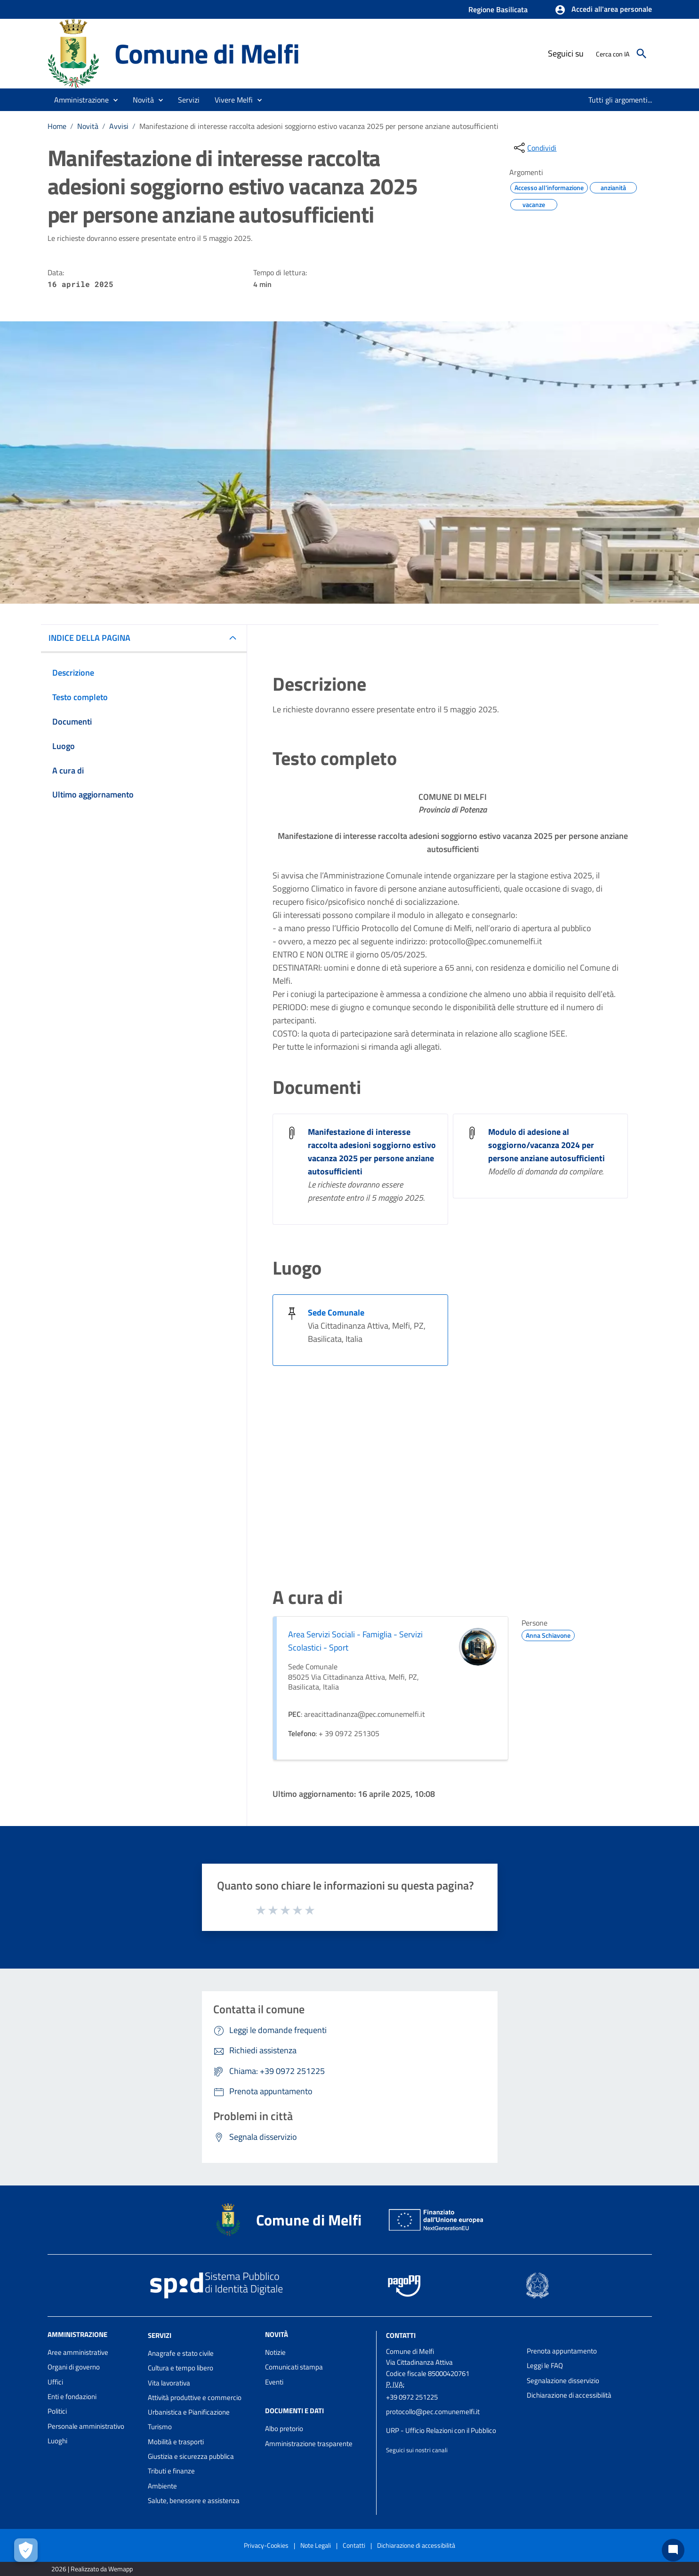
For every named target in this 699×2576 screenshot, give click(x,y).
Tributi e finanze (171, 2470)
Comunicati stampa (294, 2366)
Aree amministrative (78, 2352)
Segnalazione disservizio (563, 2380)
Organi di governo (74, 2366)
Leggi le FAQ (545, 2365)
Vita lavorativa (169, 2382)
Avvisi (119, 126)
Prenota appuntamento (562, 2350)
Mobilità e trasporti (176, 2441)
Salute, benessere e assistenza (194, 2500)
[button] (603, 10)
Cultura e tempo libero (180, 2367)
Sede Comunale (336, 1312)
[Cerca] (641, 53)
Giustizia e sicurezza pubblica (191, 2456)
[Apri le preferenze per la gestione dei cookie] (26, 2550)
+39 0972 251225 (412, 2397)
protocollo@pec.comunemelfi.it (433, 2411)
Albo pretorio (284, 2428)
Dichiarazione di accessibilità (569, 2395)
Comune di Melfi (206, 53)
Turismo (160, 2426)
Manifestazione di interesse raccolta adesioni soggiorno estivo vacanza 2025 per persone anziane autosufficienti (318, 126)
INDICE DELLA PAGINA (89, 637)
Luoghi (57, 2440)
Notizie (275, 2352)
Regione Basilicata (498, 9)
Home (57, 126)
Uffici (55, 2382)
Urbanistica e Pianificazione (189, 2412)
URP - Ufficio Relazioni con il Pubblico (441, 2430)
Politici (57, 2411)
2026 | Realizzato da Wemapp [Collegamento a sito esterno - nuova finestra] (92, 2569)
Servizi (159, 2335)
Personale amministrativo (86, 2426)
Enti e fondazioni (72, 2396)
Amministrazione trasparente (309, 2443)
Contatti (401, 2335)
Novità (87, 126)
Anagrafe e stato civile (181, 2353)
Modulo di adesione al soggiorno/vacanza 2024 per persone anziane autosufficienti (546, 1144)
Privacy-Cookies (266, 2545)
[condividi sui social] (534, 147)
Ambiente (162, 2485)
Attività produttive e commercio (194, 2397)
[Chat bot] (673, 2550)
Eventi (274, 2382)
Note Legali (315, 2545)
